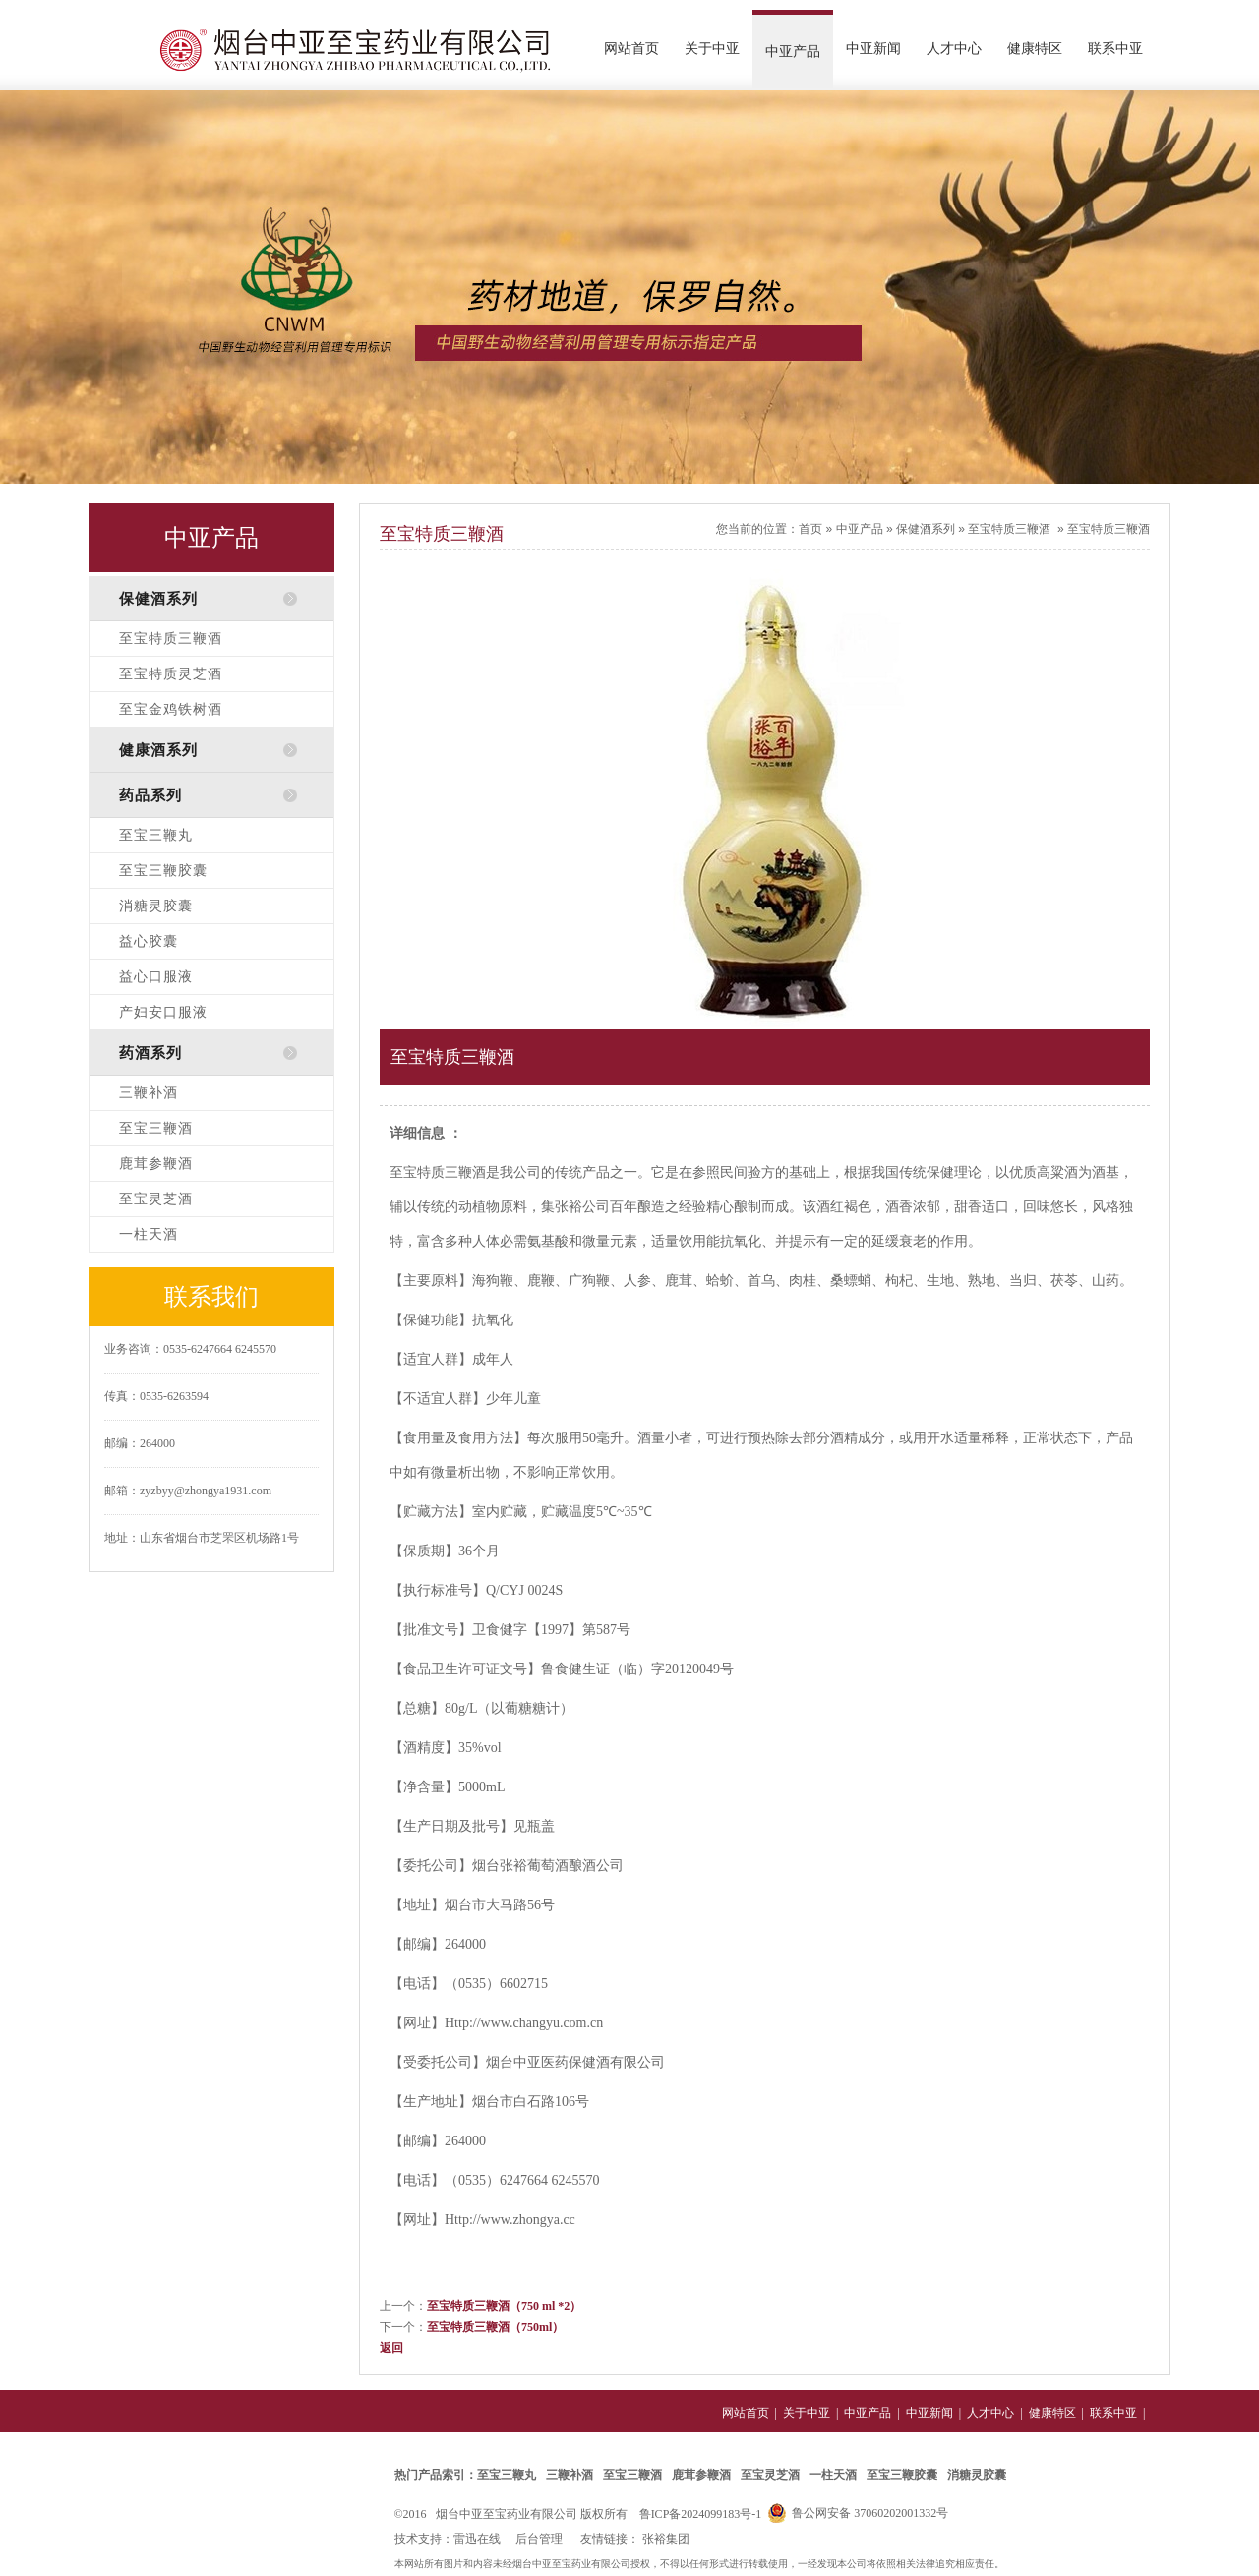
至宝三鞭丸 (156, 835)
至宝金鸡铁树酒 (170, 709)
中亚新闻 (873, 48)
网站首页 (631, 48)
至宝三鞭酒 (156, 1128)
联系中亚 (1115, 48)
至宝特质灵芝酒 (170, 674)
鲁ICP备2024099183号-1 (700, 2514)
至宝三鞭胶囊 (163, 870)
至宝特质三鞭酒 (170, 638)
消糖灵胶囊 (156, 906)
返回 (391, 2348)
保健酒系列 (925, 529)
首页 (810, 529)
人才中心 (954, 48)
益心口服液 (156, 976)
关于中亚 (712, 48)
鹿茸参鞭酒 (156, 1163)
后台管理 (539, 2539)
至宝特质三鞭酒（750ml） (495, 2327)
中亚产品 (792, 51)
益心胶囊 (148, 941)
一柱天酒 (148, 1234)
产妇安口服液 (163, 1012)
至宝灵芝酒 (156, 1199)
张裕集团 (665, 2539)
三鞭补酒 (148, 1092)
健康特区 (1034, 48)
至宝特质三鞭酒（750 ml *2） (504, 2306)
